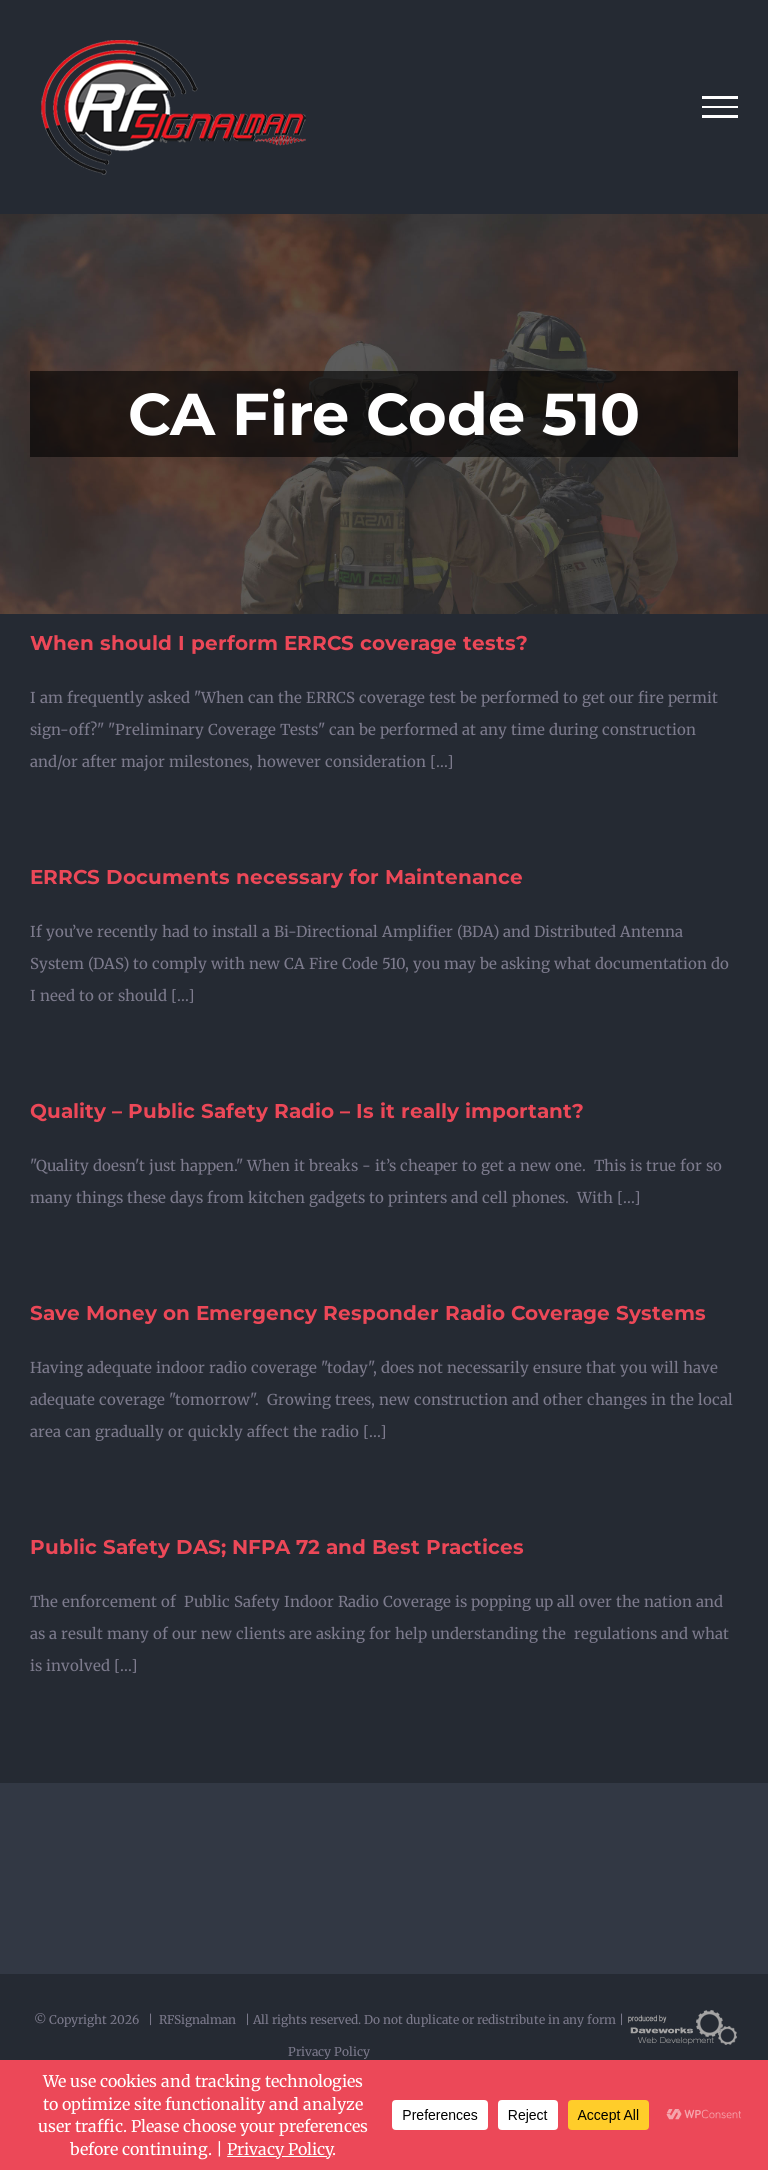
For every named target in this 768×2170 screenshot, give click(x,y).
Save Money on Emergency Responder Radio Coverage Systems (368, 1313)
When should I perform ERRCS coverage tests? (279, 643)
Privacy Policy (329, 2051)
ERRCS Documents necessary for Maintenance (276, 877)
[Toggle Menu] (720, 107)
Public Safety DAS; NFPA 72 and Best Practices (277, 1547)
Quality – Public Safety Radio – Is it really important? (307, 1111)
